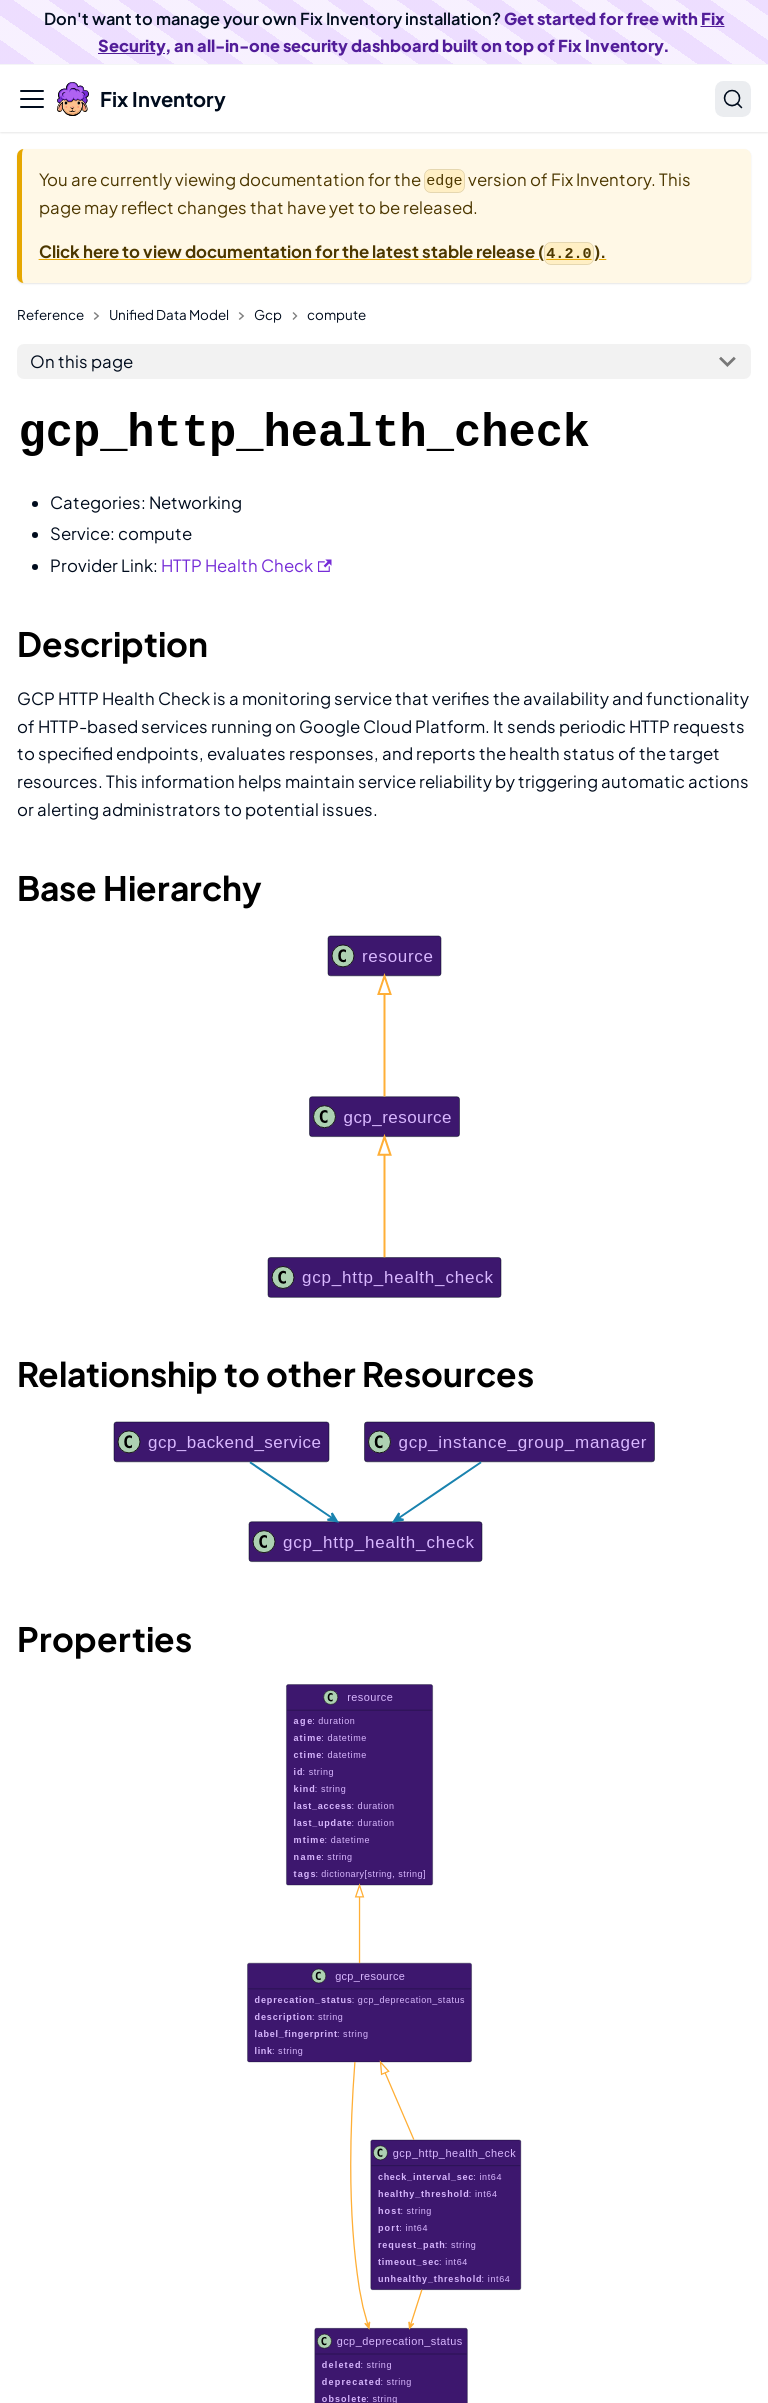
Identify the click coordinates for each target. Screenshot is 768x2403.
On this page (81, 361)
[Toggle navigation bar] (32, 99)
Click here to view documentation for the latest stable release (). (323, 251)
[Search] (733, 99)
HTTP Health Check (246, 565)
